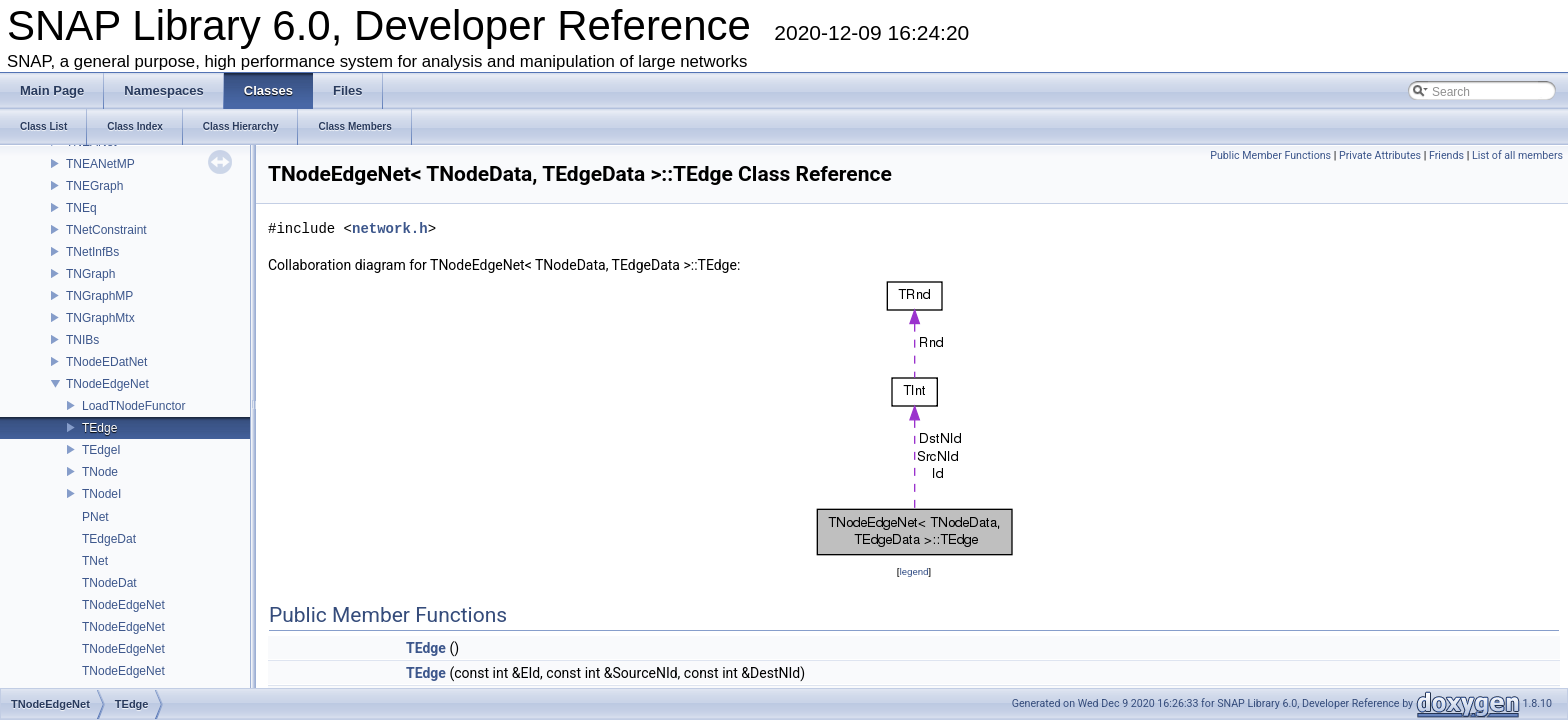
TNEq (81, 208)
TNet (95, 561)
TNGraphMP (99, 296)
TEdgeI (101, 450)
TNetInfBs (92, 252)
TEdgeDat (109, 539)
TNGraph (90, 274)
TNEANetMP (100, 164)
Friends (1446, 155)
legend (913, 571)
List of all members (1517, 155)
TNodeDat (109, 583)
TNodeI (101, 494)
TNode (100, 472)
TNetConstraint (106, 230)
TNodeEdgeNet (107, 384)
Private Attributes (1380, 155)
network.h (390, 228)
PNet (95, 517)
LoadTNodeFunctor (133, 406)
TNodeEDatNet (106, 362)
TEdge (99, 428)
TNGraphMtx (100, 318)
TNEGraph (94, 186)
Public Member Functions (1270, 155)
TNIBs (82, 340)
